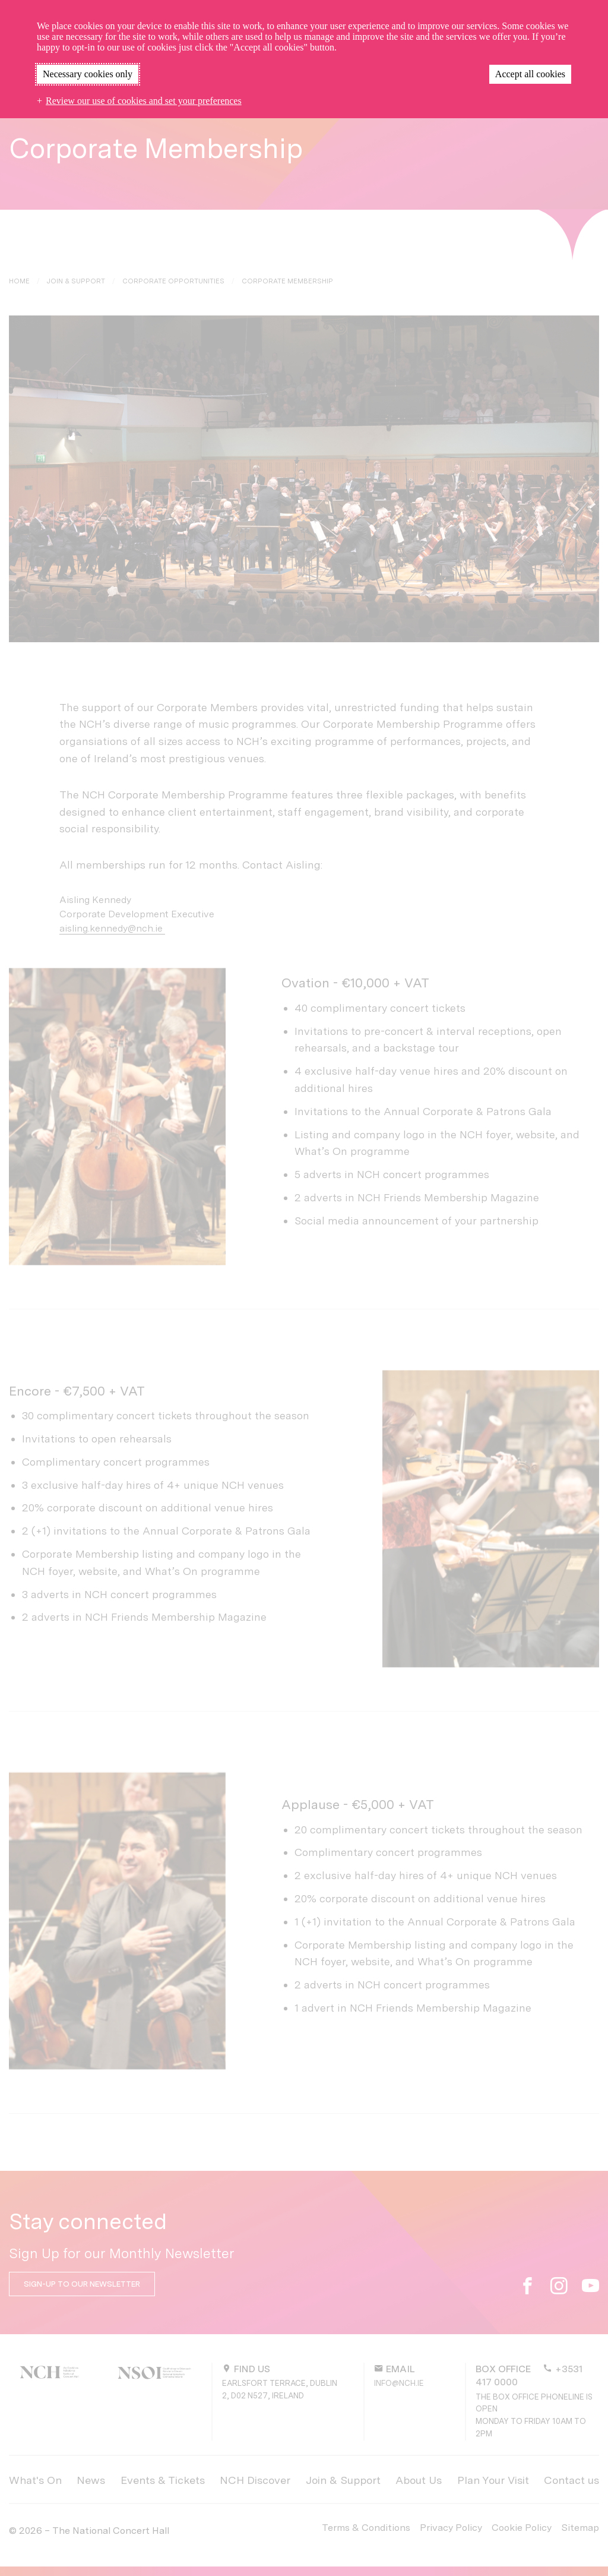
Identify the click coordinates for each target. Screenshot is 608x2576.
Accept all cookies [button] (530, 74)
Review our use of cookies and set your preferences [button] (144, 101)
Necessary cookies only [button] (87, 74)
